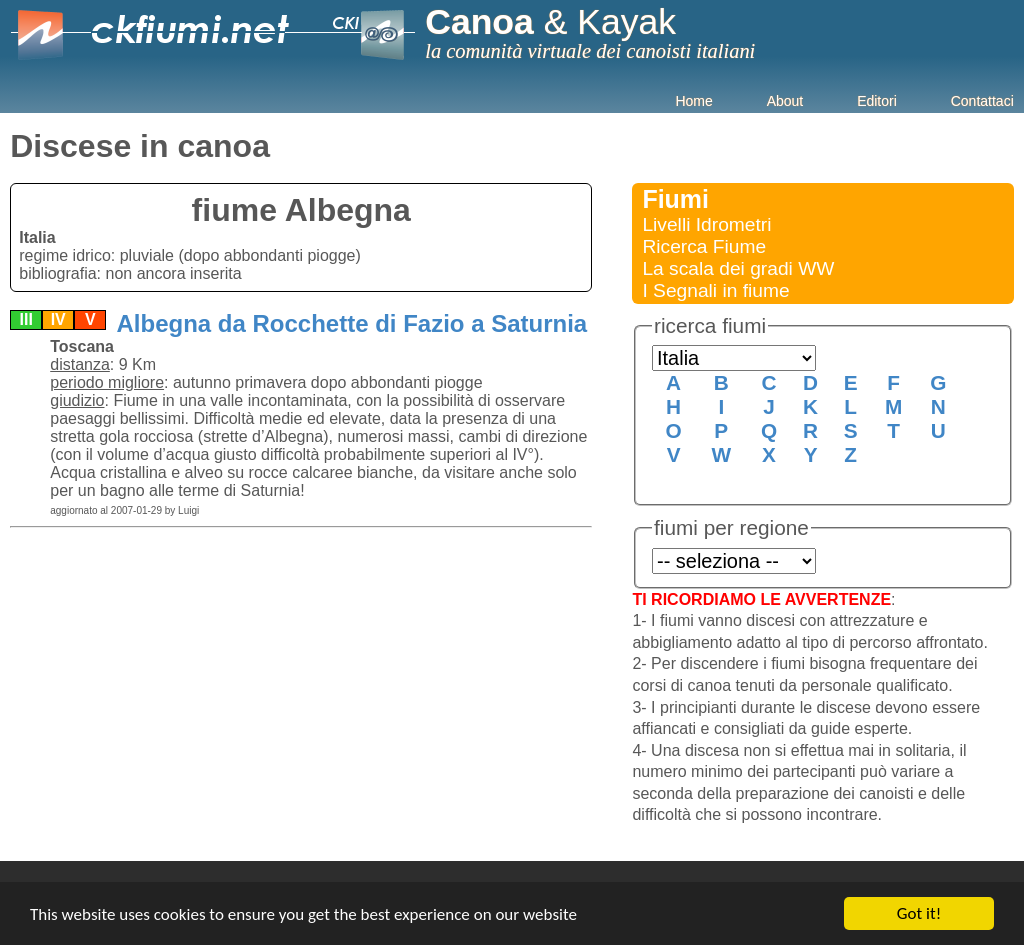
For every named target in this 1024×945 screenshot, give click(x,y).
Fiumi (675, 199)
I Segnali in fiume (715, 290)
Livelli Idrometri (706, 224)
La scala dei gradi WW (738, 268)
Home (693, 101)
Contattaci (982, 101)
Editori (877, 101)
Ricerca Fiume (704, 246)
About (785, 101)
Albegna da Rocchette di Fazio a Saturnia (349, 323)
